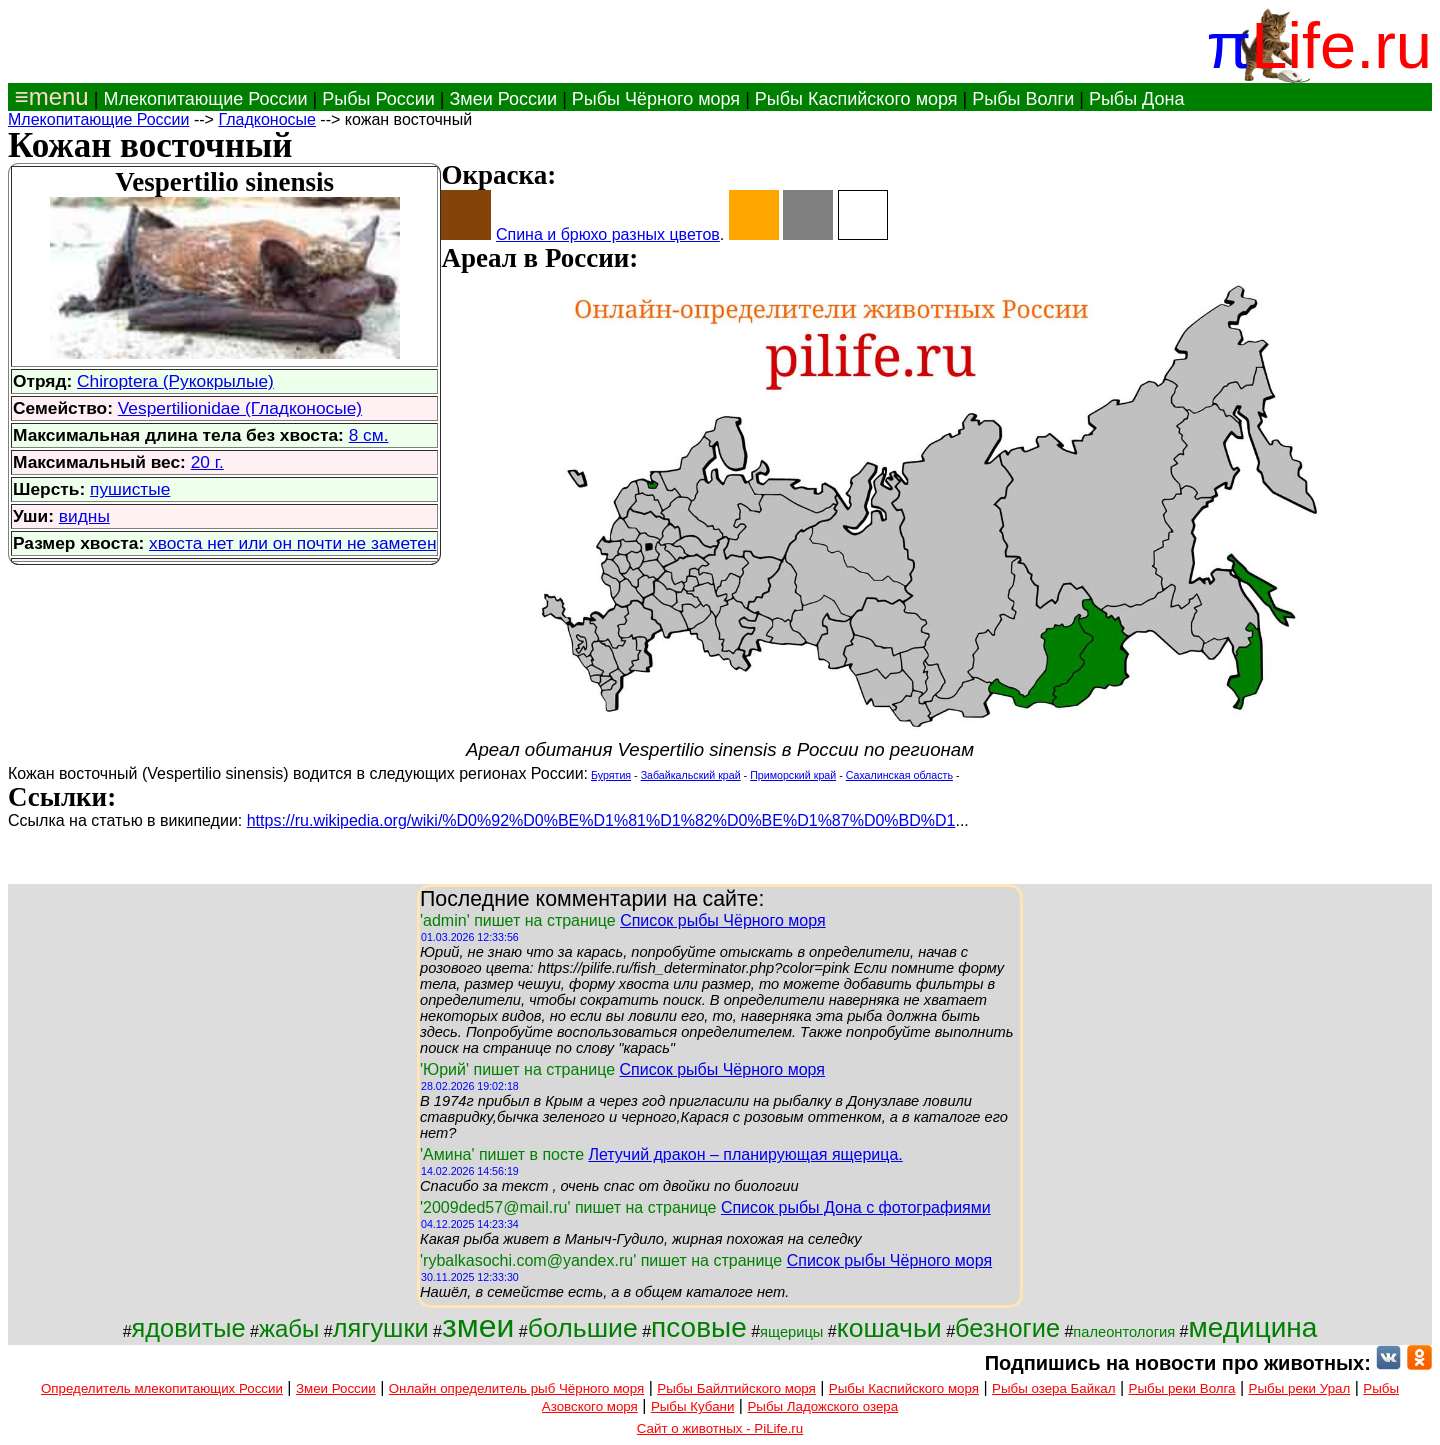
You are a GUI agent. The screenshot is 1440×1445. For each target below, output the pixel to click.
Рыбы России (378, 99)
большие (583, 1328)
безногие (1007, 1328)
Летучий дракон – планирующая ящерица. (745, 1154)
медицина (1252, 1327)
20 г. (207, 462)
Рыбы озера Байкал (1053, 1388)
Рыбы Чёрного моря (656, 99)
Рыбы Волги (1023, 99)
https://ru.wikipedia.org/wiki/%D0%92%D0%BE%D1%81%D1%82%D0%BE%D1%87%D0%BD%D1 (601, 820)
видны (84, 516)
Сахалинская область (899, 775)
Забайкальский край (691, 775)
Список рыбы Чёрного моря (723, 920)
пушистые (130, 489)
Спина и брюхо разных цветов (608, 234)
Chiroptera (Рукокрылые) (175, 381)
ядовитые (189, 1328)
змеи (478, 1326)
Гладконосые (267, 119)
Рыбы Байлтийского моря (736, 1388)
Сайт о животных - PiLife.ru (720, 1428)
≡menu (48, 96)
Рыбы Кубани (693, 1406)
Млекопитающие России (205, 99)
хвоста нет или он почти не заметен (292, 543)
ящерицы (791, 1332)
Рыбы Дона (1137, 99)
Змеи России (503, 99)
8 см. (369, 435)
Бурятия (611, 775)
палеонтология (1124, 1332)
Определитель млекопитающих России (162, 1388)
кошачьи (889, 1328)
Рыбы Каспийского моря (856, 99)
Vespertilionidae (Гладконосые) (240, 408)
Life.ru (1341, 45)
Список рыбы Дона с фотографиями (856, 1207)
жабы (289, 1328)
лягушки (381, 1328)
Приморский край (793, 775)
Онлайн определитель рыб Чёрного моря (516, 1388)
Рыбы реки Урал (1300, 1388)
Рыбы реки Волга (1182, 1388)
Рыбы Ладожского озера (822, 1406)
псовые (699, 1327)
